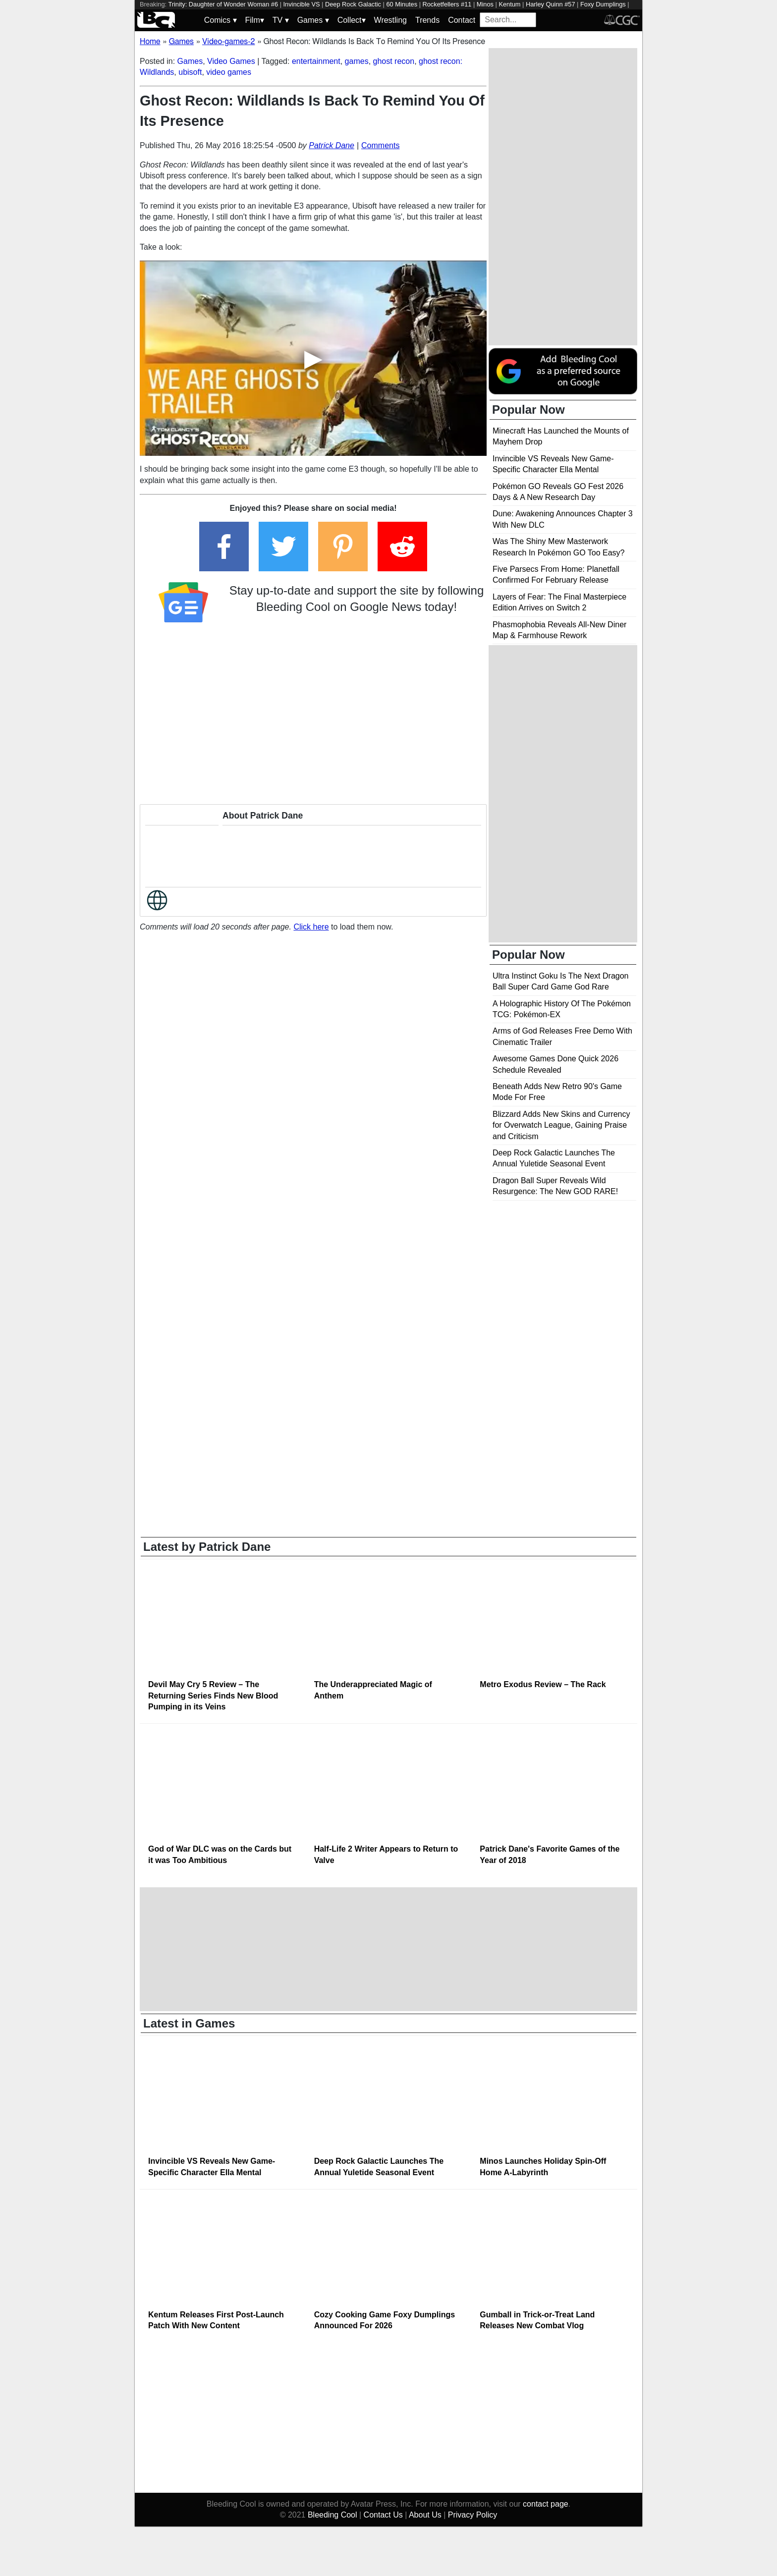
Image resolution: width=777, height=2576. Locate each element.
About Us (425, 2515)
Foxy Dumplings (603, 4)
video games (228, 72)
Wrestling (390, 20)
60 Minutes (401, 4)
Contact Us (383, 2515)
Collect (351, 20)
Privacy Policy (473, 2515)
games (357, 61)
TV (281, 20)
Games (313, 20)
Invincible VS (301, 4)
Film (254, 20)
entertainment (316, 61)
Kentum (509, 4)
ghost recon (394, 61)
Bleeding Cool (332, 2515)
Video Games (231, 61)
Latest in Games (189, 2023)
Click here (311, 927)
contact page (545, 2504)
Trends (427, 20)
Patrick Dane (331, 145)
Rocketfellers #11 (447, 4)
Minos (485, 4)
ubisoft (190, 72)
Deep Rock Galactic (353, 4)
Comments (380, 145)
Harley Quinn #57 (550, 4)
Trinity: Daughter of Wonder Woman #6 (223, 4)
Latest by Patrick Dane (207, 1546)
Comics (220, 20)
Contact (461, 20)
